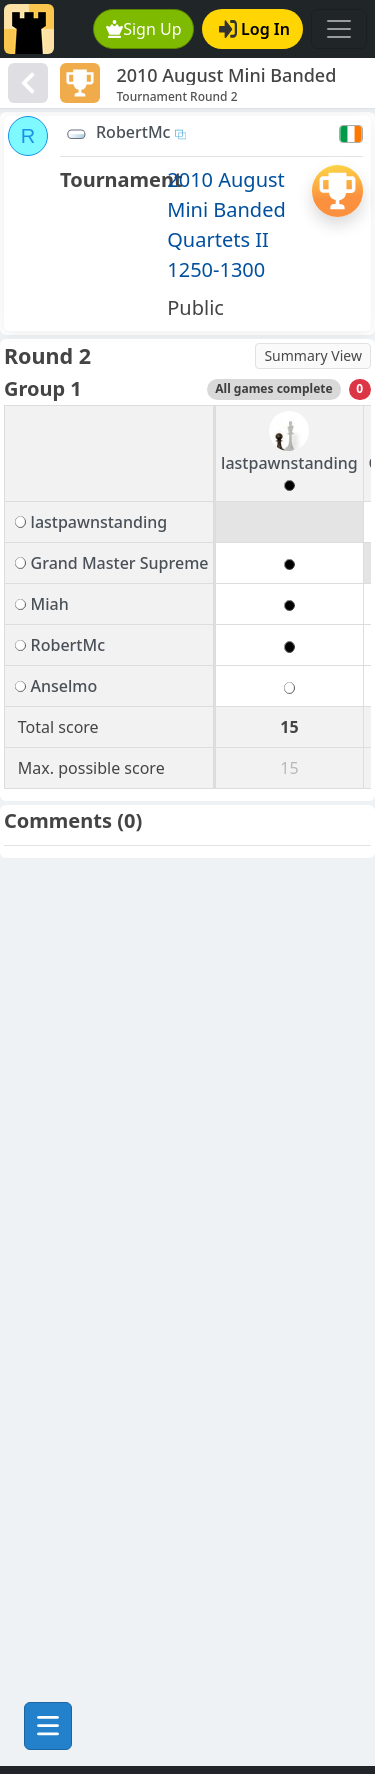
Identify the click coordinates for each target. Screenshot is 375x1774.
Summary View (313, 355)
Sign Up (144, 29)
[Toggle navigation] (339, 29)
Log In (254, 29)
